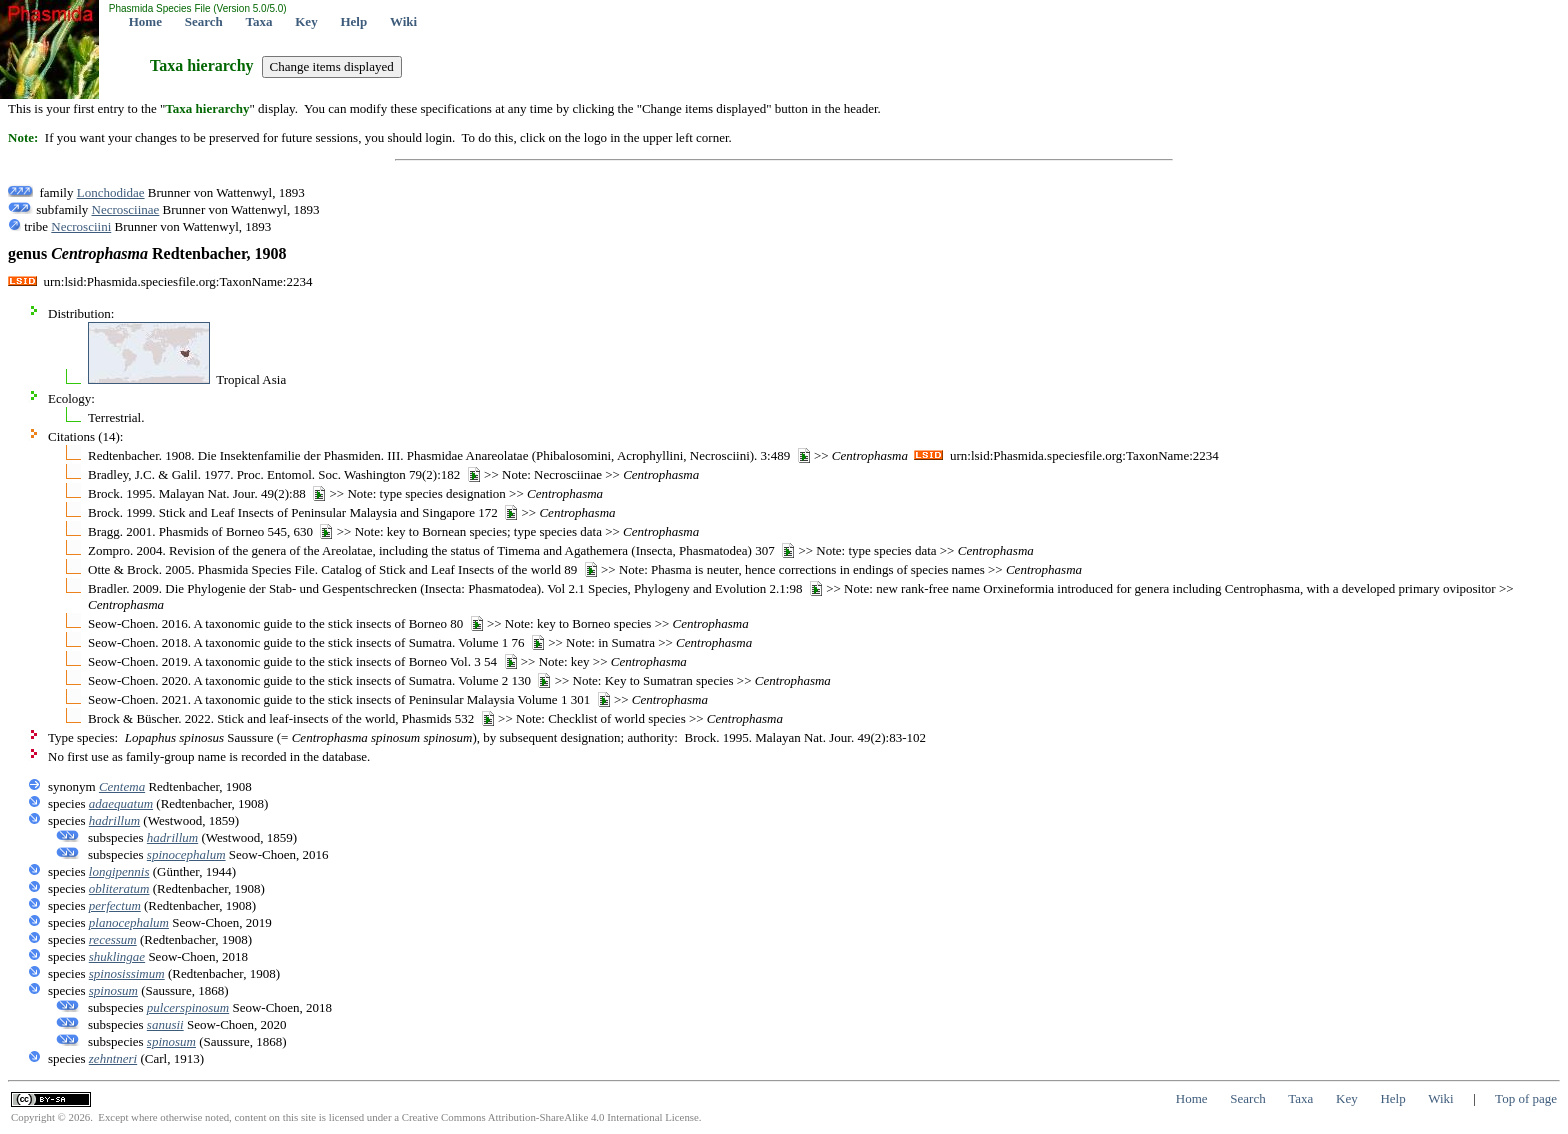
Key (306, 21)
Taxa (259, 21)
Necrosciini (81, 226)
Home (145, 21)
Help (353, 21)
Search (204, 21)
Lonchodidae (111, 192)
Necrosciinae (126, 209)
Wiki (403, 21)
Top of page (1526, 1098)
